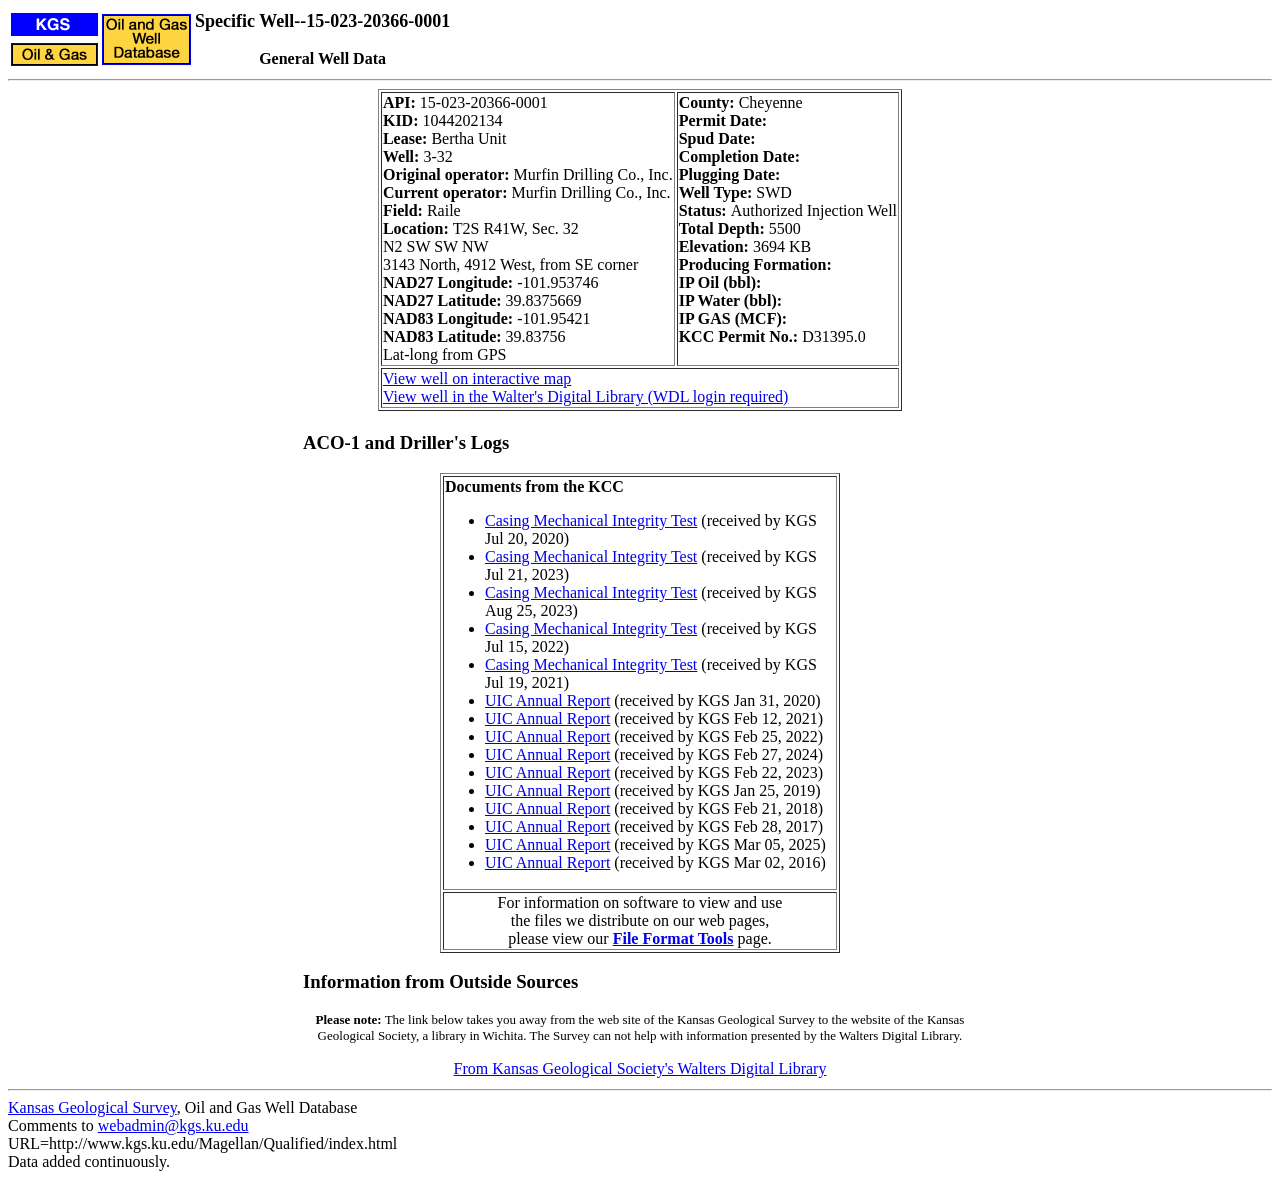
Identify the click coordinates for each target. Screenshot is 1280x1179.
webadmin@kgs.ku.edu (173, 1125)
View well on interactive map (477, 378)
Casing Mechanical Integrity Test (591, 520)
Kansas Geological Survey (92, 1107)
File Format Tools (673, 938)
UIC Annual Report (547, 700)
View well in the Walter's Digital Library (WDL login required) (585, 396)
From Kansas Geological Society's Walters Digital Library (640, 1068)
